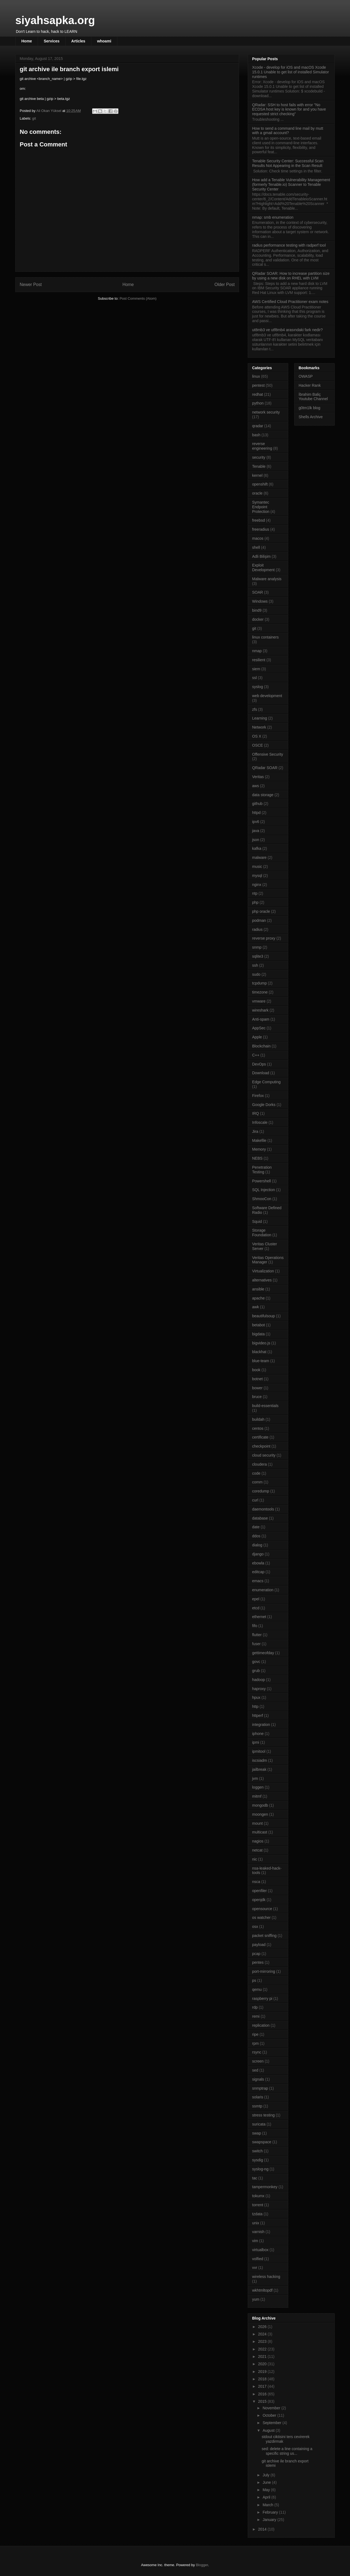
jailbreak (259, 1769)
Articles (78, 41)
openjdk (259, 1900)
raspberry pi (262, 1998)
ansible (258, 1289)
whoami (104, 41)
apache (258, 1298)
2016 (263, 2394)
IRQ (255, 1113)
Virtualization (263, 1271)
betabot (258, 1325)
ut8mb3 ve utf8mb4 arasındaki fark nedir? (287, 330)
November (271, 2408)
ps (254, 1980)
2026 (263, 2326)
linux (256, 376)
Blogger (202, 2565)
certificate (260, 1437)
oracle (257, 493)
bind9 (256, 610)
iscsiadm (259, 1760)
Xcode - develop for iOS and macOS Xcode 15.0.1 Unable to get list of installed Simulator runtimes (290, 72)
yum (255, 2299)
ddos (256, 1536)
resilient (258, 660)
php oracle (261, 911)
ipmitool (258, 1751)
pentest (258, 385)
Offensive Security (267, 754)
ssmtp (257, 2106)
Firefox (258, 1095)
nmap (257, 651)
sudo (256, 974)
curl (255, 1500)
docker (258, 619)
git (34, 118)
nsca (256, 1881)
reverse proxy (263, 938)
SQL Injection (263, 1190)
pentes (258, 1962)
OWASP (306, 376)
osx (255, 1926)
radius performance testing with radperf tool (289, 245)
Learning (259, 718)
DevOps (259, 1064)
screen (258, 2061)
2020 (263, 2364)
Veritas (258, 777)
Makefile (259, 1140)
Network (259, 727)
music (257, 866)
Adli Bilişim (261, 556)
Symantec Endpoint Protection (260, 507)
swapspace (261, 2142)
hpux (256, 1697)
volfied (257, 2259)
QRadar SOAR (265, 768)
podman (259, 920)
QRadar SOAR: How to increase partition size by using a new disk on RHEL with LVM (290, 275)
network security (266, 412)
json (255, 840)
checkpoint (261, 1446)
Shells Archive (311, 417)
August (268, 2430)
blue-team (260, 1361)
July (266, 2475)
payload (259, 1944)
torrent (257, 2205)
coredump (260, 1491)
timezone (260, 992)
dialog (257, 1545)
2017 (263, 2386)
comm (257, 1482)
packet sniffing (264, 1935)
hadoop (258, 1679)
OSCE (257, 745)
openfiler (259, 1890)
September (272, 2423)
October (269, 2415)
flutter (257, 1635)
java (255, 830)
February (270, 2512)
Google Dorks (264, 1104)
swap (256, 2133)
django (258, 1554)
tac (254, 2178)
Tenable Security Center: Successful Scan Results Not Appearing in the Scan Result (287, 163)
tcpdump (259, 983)
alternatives (262, 1280)
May (266, 2490)
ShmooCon (261, 1199)
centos (257, 1428)
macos (257, 538)
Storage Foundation (261, 1232)
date (255, 1527)
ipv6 (255, 821)
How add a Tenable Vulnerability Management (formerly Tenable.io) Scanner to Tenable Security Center (291, 184)
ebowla (258, 1563)
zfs (254, 709)
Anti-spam (260, 1019)
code (256, 1473)
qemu (257, 1989)
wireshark (260, 1010)
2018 (263, 2379)
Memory (259, 1149)
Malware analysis (266, 579)
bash (256, 435)
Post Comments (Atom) (137, 298)
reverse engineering (262, 445)
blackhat (259, 1352)
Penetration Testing (262, 1169)
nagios (257, 1841)
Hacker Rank (310, 385)
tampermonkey (265, 2187)
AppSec (259, 1028)
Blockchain (261, 1046)
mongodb (260, 1805)
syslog (257, 687)
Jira (255, 1131)
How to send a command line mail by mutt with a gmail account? (287, 130)
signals (258, 2079)
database (260, 1518)
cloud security (264, 1455)
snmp (256, 947)
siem (256, 669)
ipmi (255, 1742)
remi (255, 2016)
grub (256, 1670)
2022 (263, 2349)
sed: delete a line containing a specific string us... (287, 2451)
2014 (263, 2529)
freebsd (258, 520)
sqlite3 (257, 956)
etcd (255, 1608)
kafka (256, 848)
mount (257, 1823)
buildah (258, 1419)
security (258, 457)
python (258, 403)
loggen (258, 1787)
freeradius (260, 529)
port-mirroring (263, 1971)
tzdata (257, 2214)
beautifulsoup (263, 1316)
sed (255, 2070)
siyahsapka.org (55, 20)
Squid (257, 1221)
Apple (257, 1037)
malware (259, 857)
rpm (255, 2043)
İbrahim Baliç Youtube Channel (313, 396)
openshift (260, 484)
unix (255, 2223)
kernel (257, 475)
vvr (254, 2267)
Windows (260, 601)
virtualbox (260, 2250)
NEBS (257, 1158)
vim (255, 2241)
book (256, 1370)
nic (254, 1859)
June (267, 2482)
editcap (258, 1572)
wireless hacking (266, 2276)
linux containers (265, 637)
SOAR (257, 592)
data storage (262, 795)
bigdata (258, 1334)
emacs (257, 1581)
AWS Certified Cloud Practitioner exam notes (290, 301)
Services (52, 41)
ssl (254, 677)
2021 (263, 2356)
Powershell (261, 1181)
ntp (254, 893)
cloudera (259, 1464)
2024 (263, 2334)
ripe (255, 2034)
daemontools (263, 1509)
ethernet (259, 1617)
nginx (256, 884)
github (257, 803)
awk (255, 1307)
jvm (255, 1778)
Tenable (259, 466)
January (269, 2519)
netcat (257, 1850)
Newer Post (31, 284)
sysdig (257, 2160)
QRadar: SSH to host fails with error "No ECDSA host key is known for (289, 109)
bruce (257, 1396)
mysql (257, 875)
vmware (259, 1001)
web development (267, 696)
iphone (258, 1733)
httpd (256, 812)
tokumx (258, 2196)
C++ (255, 1055)
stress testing (263, 2115)
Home (26, 41)
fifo (254, 1626)
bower (257, 1388)
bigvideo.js (261, 1343)
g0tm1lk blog (309, 408)
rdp (255, 2007)
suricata (259, 2124)
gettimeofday (263, 1653)
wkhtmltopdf (262, 2290)
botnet (257, 1379)
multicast (259, 1832)
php (255, 902)
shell (256, 547)
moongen (260, 1814)
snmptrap (260, 2088)
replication (261, 2025)
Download (260, 1073)
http (255, 1706)
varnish (258, 2232)
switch (257, 2151)
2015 (263, 2401)
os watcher (261, 1917)
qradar (257, 426)
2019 (263, 2371)
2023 (263, 2341)
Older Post (224, 284)
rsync (256, 2052)
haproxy (259, 1688)
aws (255, 786)
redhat (257, 394)
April (266, 2497)
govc (256, 1661)
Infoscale (259, 1122)
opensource (262, 1909)
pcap (256, 1953)
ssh (255, 965)
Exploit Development (263, 567)
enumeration (262, 1590)
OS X (256, 736)
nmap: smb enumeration (272, 217)
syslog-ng (260, 2169)
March (268, 2505)
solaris (257, 2097)
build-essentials (265, 1405)
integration (261, 1724)
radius (257, 929)
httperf (257, 1715)
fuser (256, 1644)
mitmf (256, 1796)
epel (255, 1599)
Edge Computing (266, 1082)
